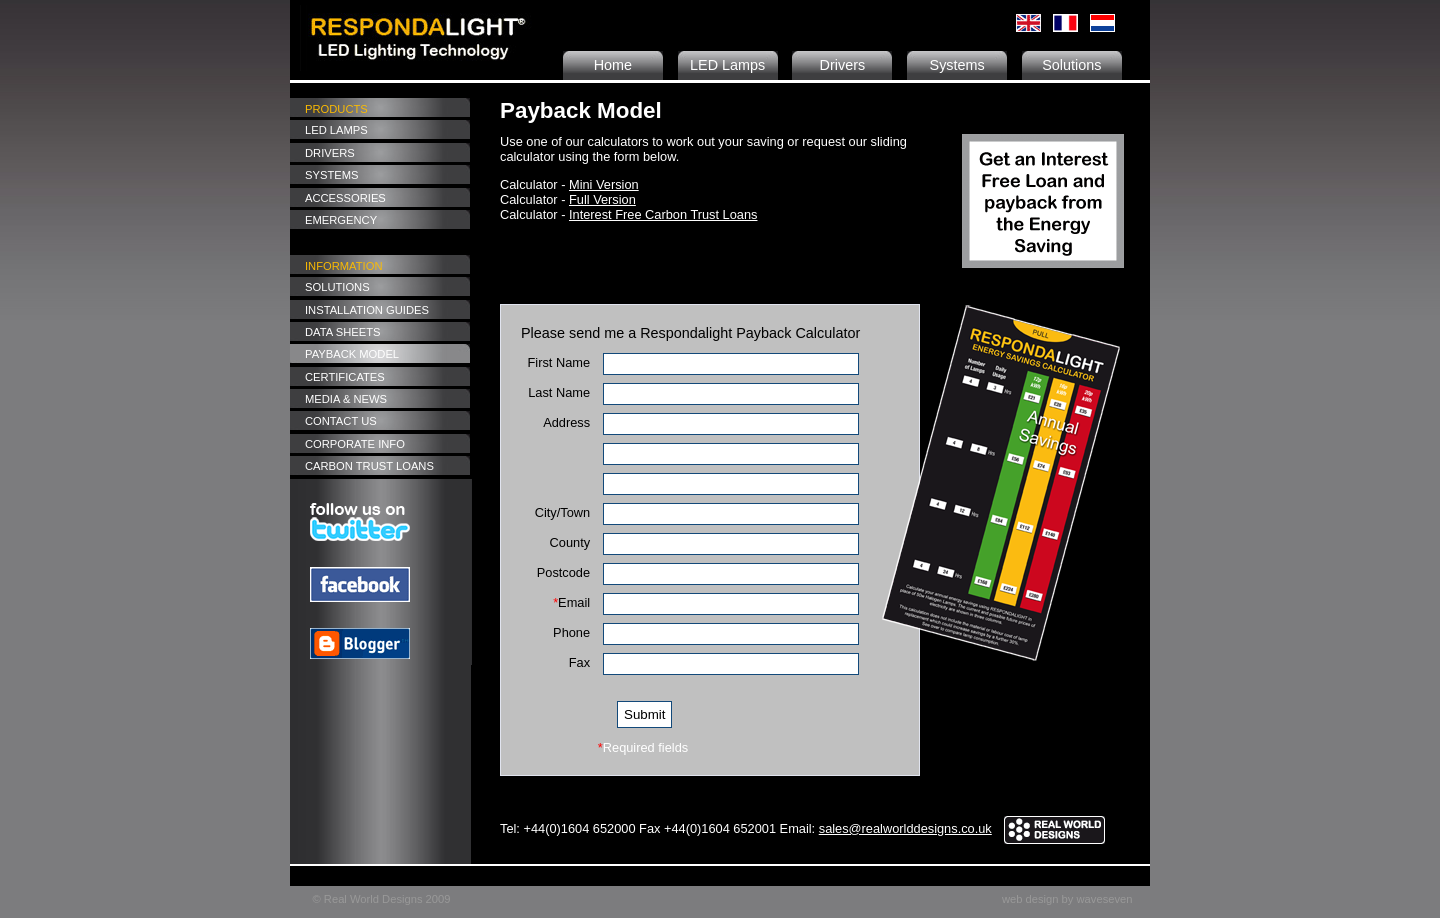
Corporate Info (355, 444)
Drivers (843, 65)
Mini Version (604, 184)
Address (566, 422)
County (570, 542)
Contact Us (341, 421)
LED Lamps (727, 65)
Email (571, 602)
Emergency (341, 220)
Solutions (1071, 65)
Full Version (602, 199)
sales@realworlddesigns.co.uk (905, 828)
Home (613, 65)
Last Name (559, 392)
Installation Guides (367, 310)
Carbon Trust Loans (369, 466)
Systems (957, 65)
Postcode (563, 572)
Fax (579, 662)
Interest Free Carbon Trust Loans (663, 214)
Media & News (346, 399)
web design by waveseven (1067, 899)
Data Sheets (342, 332)
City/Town (562, 512)
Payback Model (352, 354)
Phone (571, 632)
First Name (559, 362)
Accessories (345, 198)
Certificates (345, 377)
